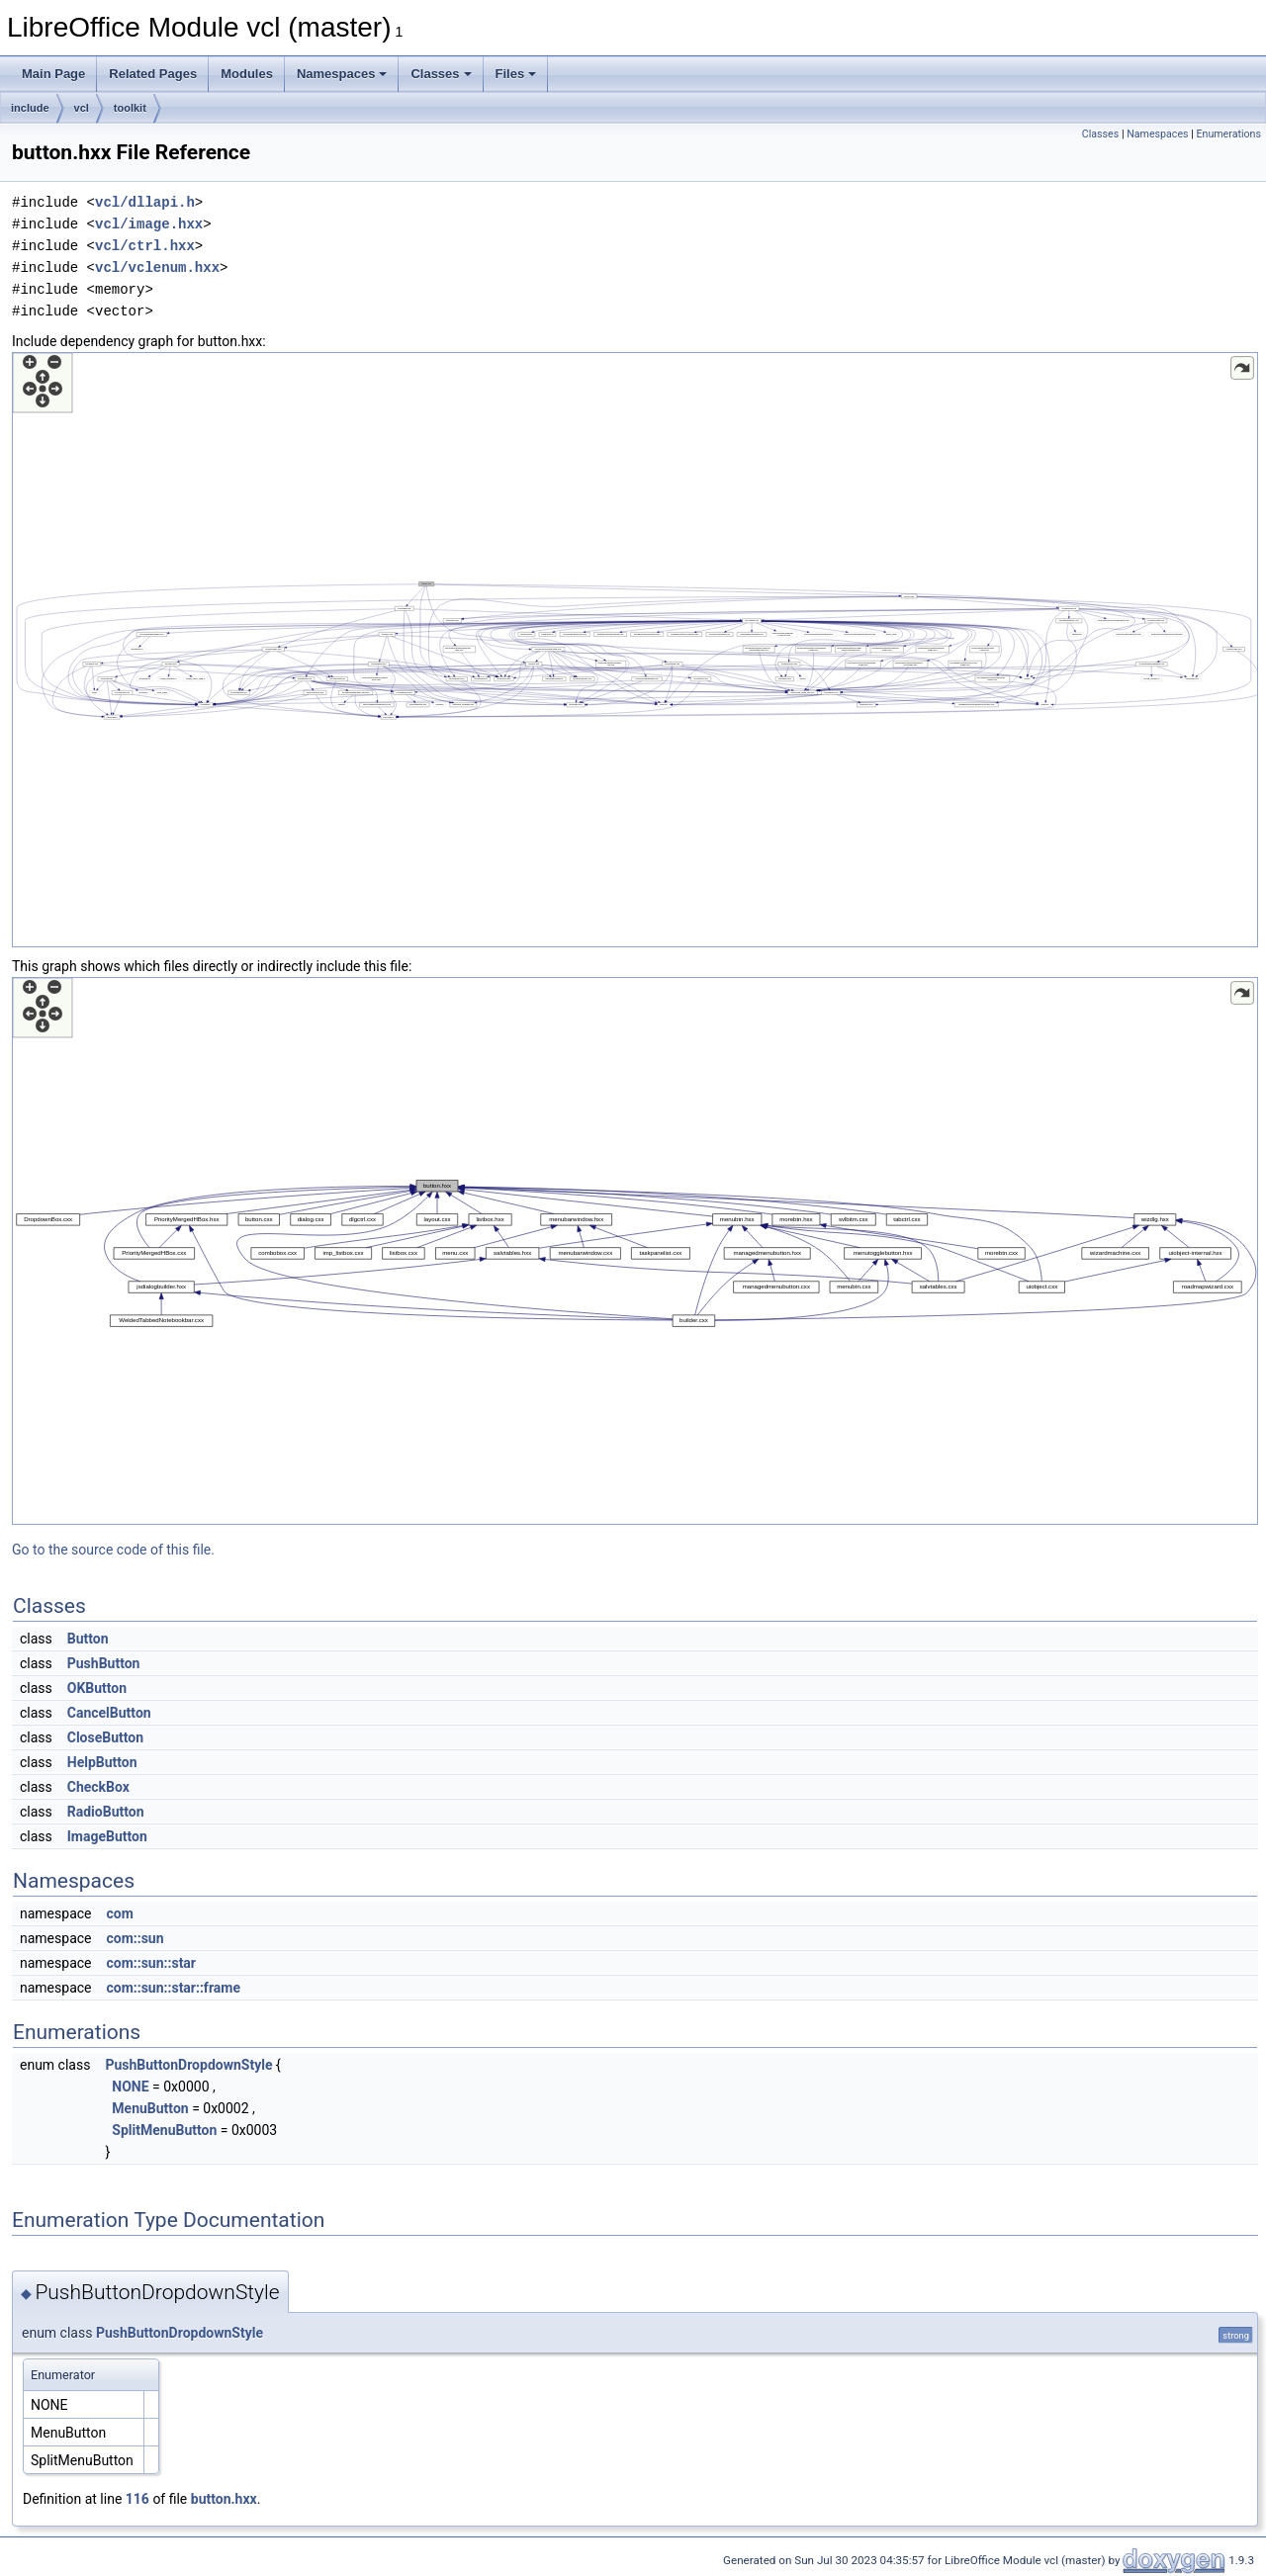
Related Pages (153, 73)
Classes (440, 73)
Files (516, 73)
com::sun (134, 1938)
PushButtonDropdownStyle (188, 2065)
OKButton (97, 1688)
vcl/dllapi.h (145, 202)
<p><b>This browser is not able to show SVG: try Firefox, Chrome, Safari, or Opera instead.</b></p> (635, 649)
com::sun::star (151, 1963)
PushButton (103, 1663)
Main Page (53, 73)
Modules (247, 73)
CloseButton (105, 1737)
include (30, 108)
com (119, 1913)
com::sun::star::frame (173, 1988)
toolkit (130, 108)
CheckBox (98, 1787)
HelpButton (102, 1762)
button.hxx (224, 2499)
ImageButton (107, 1836)
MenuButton (150, 2108)
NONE (130, 2086)
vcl (81, 108)
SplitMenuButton (164, 2130)
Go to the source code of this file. (113, 1549)
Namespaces (342, 73)
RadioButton (105, 1812)
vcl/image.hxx (149, 224)
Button (88, 1638)
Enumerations (1228, 134)
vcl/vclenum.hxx (157, 267)
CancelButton (109, 1713)
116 (137, 2499)
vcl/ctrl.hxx (145, 245)
